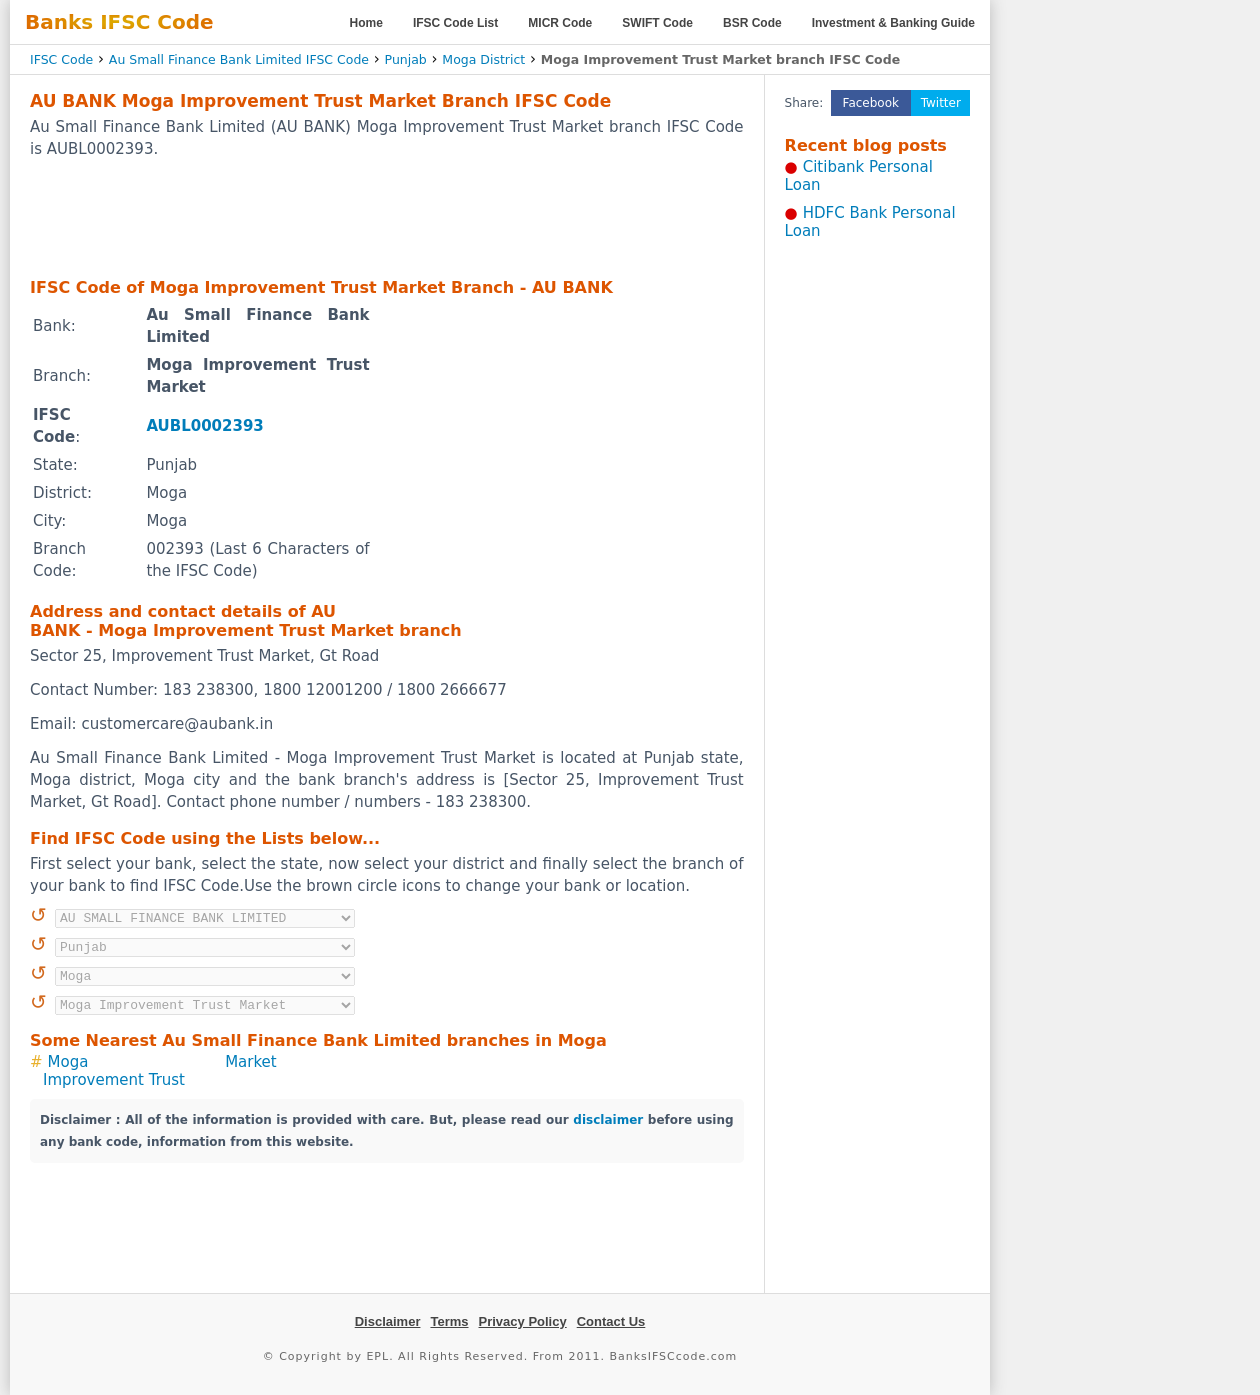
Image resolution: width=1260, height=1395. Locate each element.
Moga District (483, 59)
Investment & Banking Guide (893, 23)
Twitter (941, 103)
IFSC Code (61, 59)
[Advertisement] (387, 217)
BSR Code (752, 23)
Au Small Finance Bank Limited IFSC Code (239, 59)
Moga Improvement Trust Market (160, 1071)
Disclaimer (388, 1321)
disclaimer (608, 1120)
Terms (449, 1321)
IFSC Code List (455, 23)
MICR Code (560, 23)
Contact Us (611, 1321)
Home (366, 23)
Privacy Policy (523, 1321)
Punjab (406, 59)
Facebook (871, 103)
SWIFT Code (657, 23)
